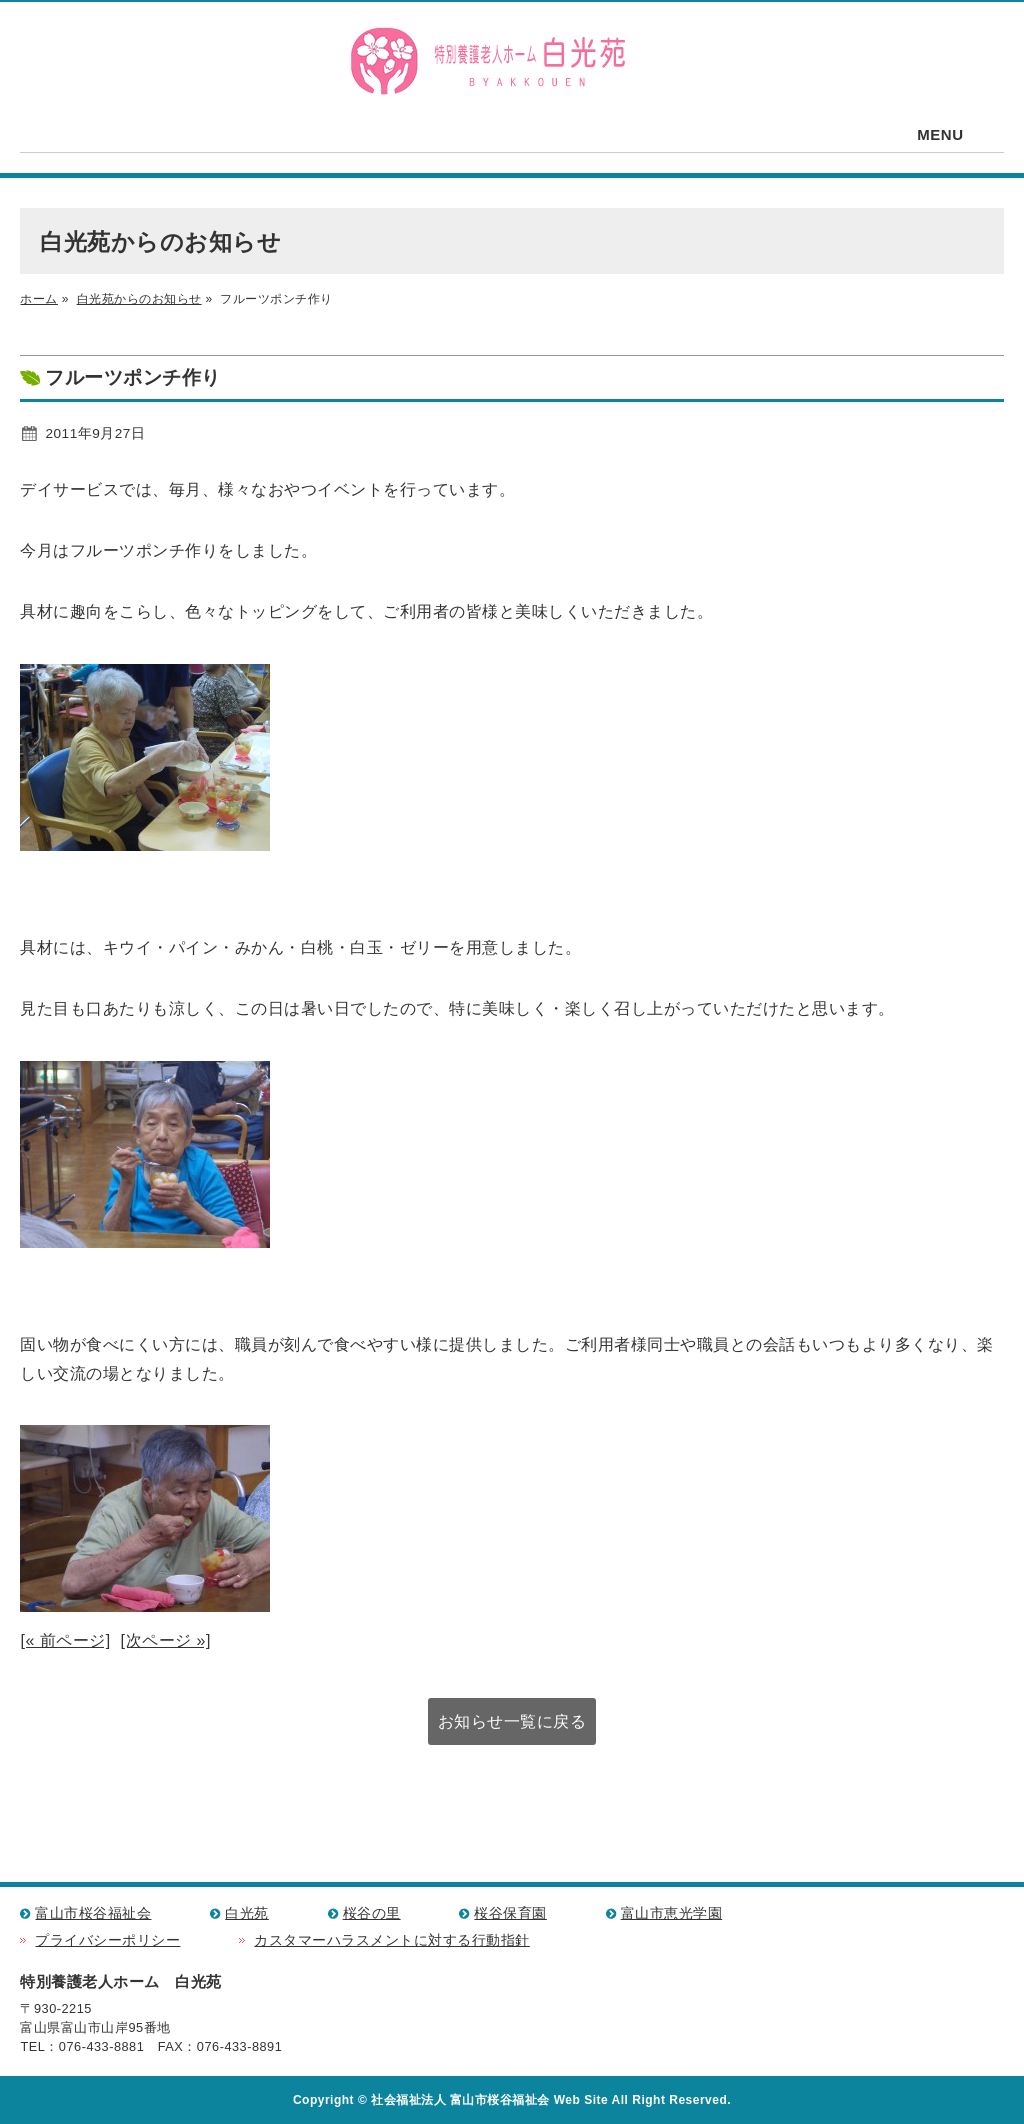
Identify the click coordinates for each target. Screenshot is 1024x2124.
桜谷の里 (372, 1913)
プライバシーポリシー (107, 1940)
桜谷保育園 (510, 1913)
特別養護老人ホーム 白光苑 (487, 62)
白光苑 (247, 1913)
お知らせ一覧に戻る (512, 1721)
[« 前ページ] (65, 1640)
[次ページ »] (166, 1640)
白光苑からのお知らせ (139, 299)
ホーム (39, 299)
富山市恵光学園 (672, 1913)
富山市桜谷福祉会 (93, 1913)
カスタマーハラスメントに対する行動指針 (392, 1940)
